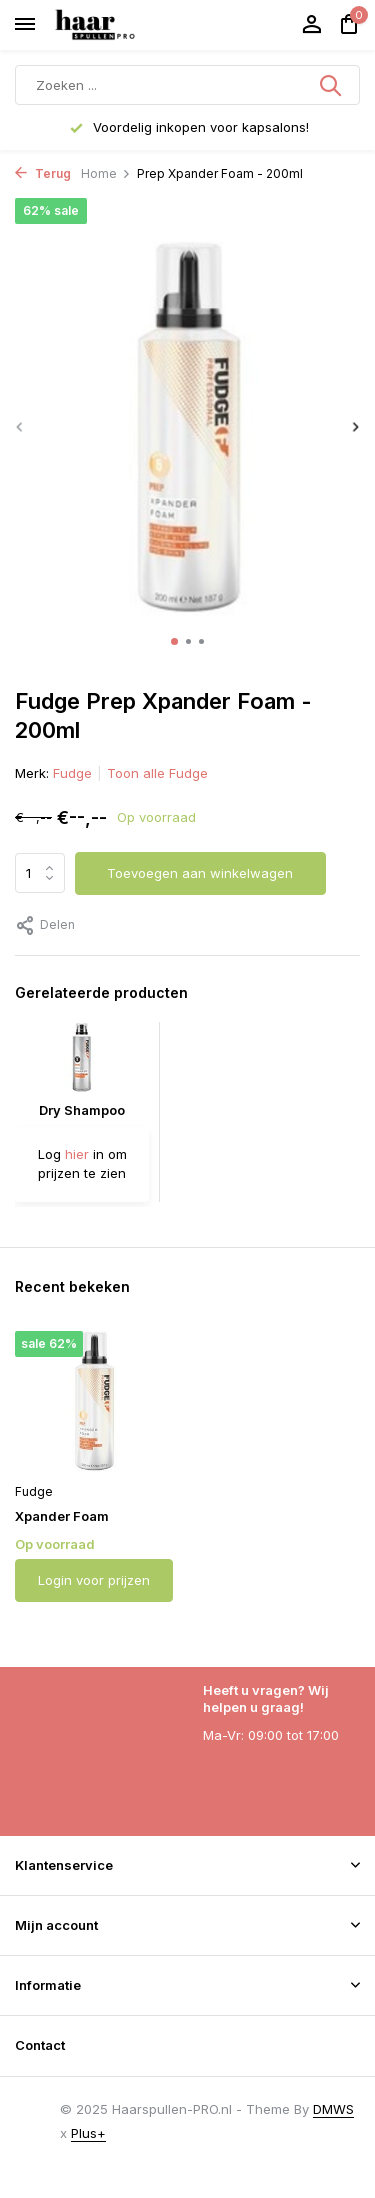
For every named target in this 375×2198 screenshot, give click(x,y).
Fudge (72, 773)
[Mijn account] (311, 25)
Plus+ (88, 2133)
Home (106, 173)
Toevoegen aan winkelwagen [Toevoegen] (200, 873)
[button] (174, 641)
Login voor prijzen (94, 1580)
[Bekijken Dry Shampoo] (82, 1062)
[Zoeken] (187, 85)
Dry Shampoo (82, 1110)
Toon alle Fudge (157, 773)
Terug (43, 173)
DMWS (333, 2109)
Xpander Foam (62, 1516)
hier (77, 1154)
